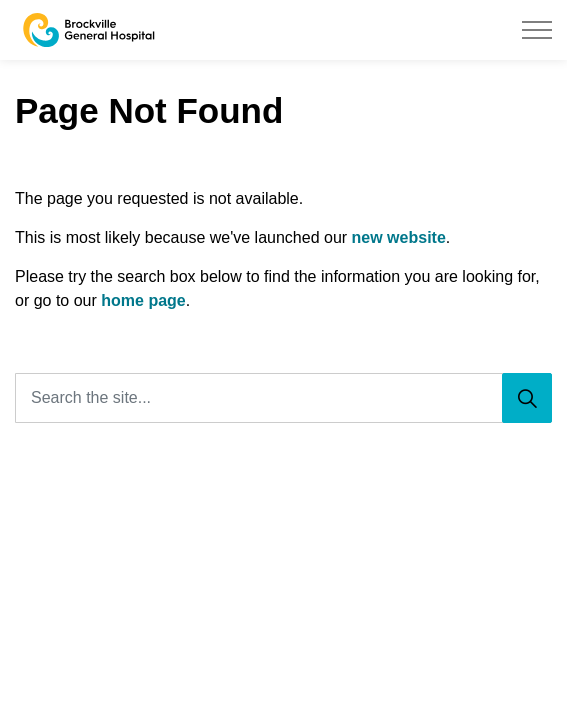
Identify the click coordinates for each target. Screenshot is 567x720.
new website (399, 237)
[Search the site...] (283, 398)
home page (143, 300)
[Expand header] (537, 30)
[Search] (527, 398)
